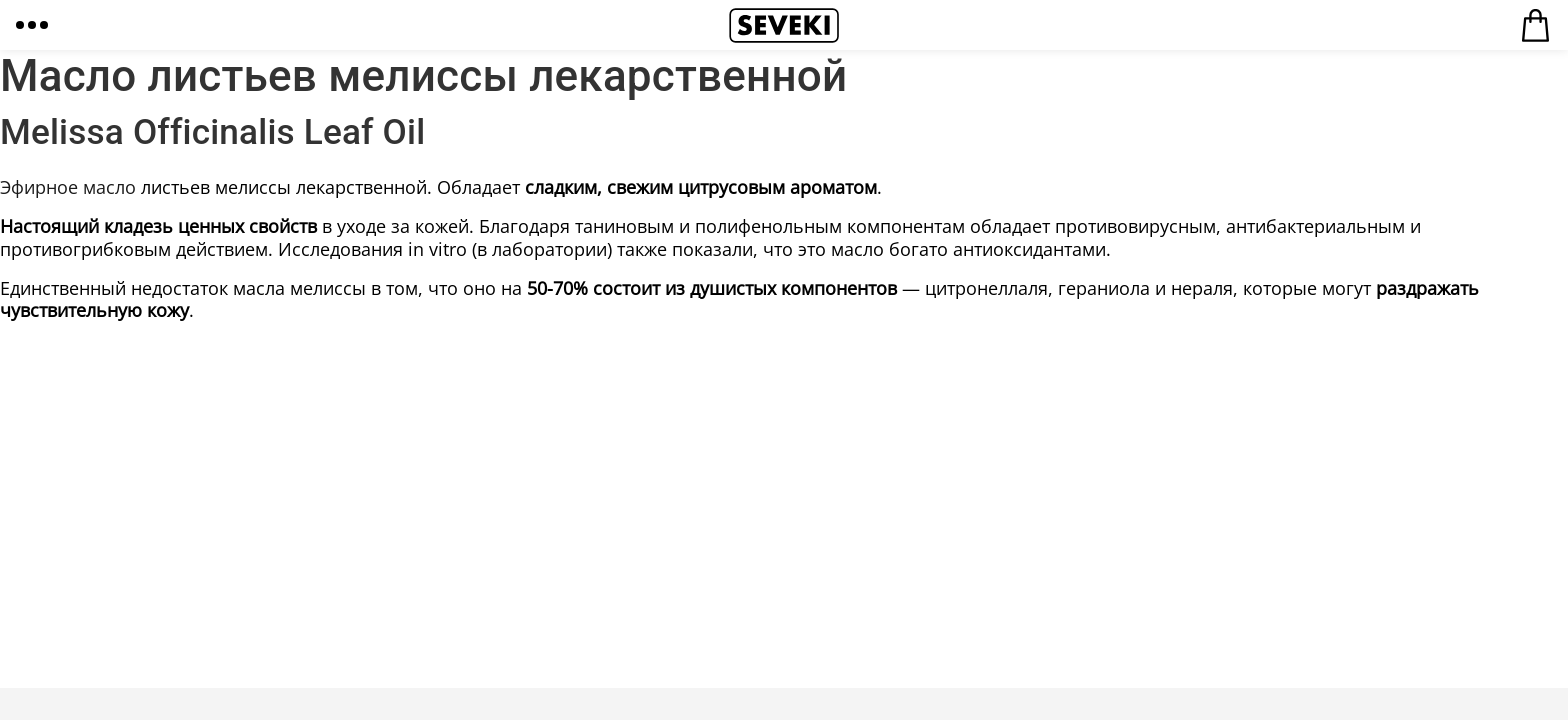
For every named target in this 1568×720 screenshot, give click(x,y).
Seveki (784, 25)
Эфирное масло (68, 187)
